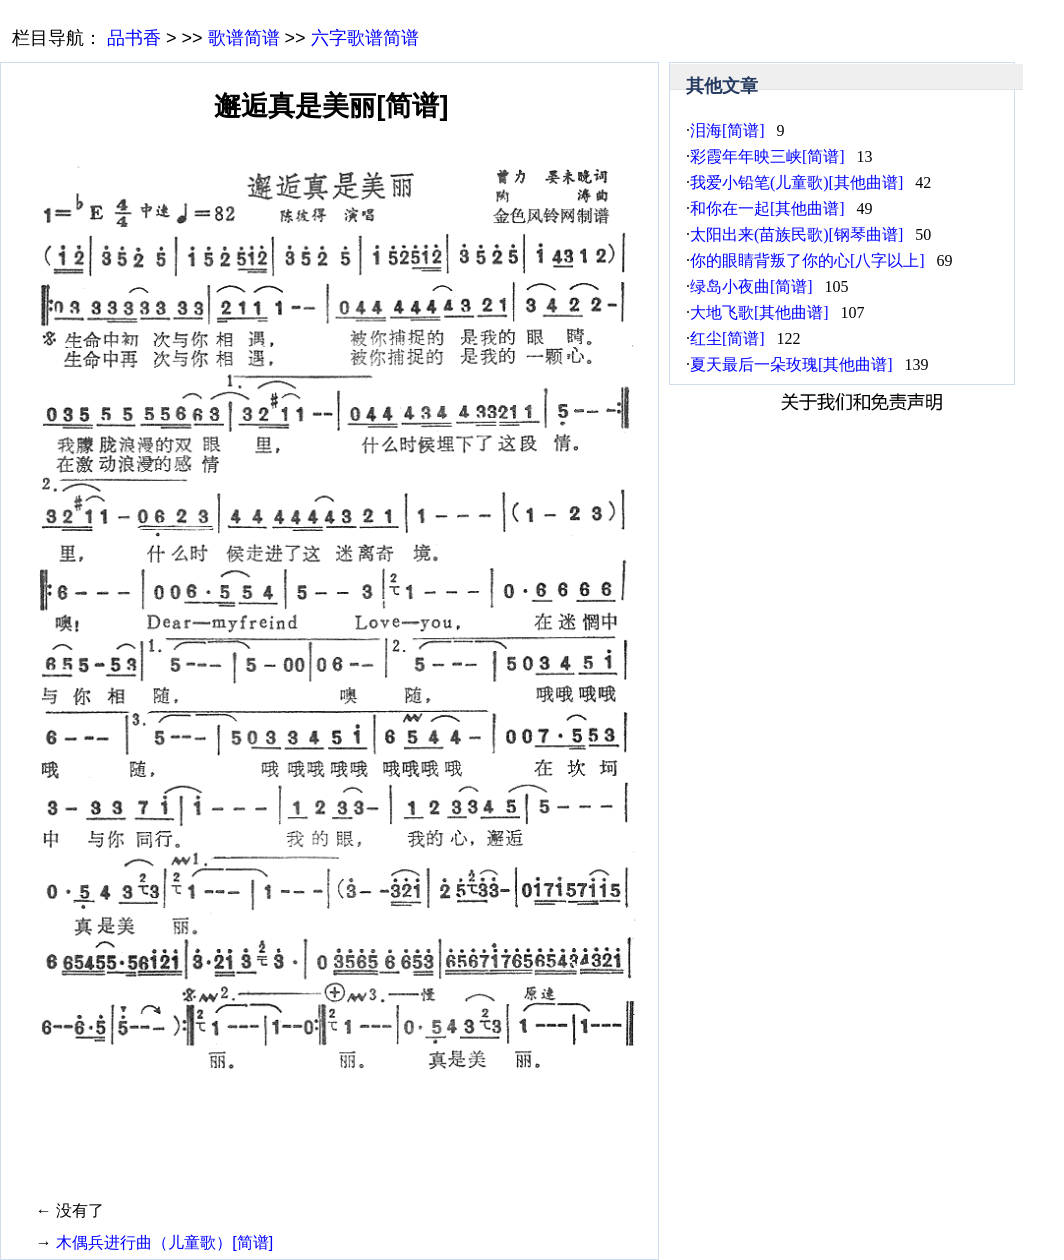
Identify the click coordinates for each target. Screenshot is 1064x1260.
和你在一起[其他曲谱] (767, 208)
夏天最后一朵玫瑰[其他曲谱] (791, 364)
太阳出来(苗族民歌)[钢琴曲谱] (796, 234)
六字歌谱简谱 (365, 38)
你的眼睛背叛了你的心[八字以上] (807, 260)
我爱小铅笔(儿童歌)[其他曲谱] (796, 182)
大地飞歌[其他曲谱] (759, 312)
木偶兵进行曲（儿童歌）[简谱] (164, 1242)
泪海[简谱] (727, 130)
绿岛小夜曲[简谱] (751, 286)
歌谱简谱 (244, 38)
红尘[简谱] (727, 338)
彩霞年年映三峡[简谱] (767, 156)
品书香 (134, 38)
